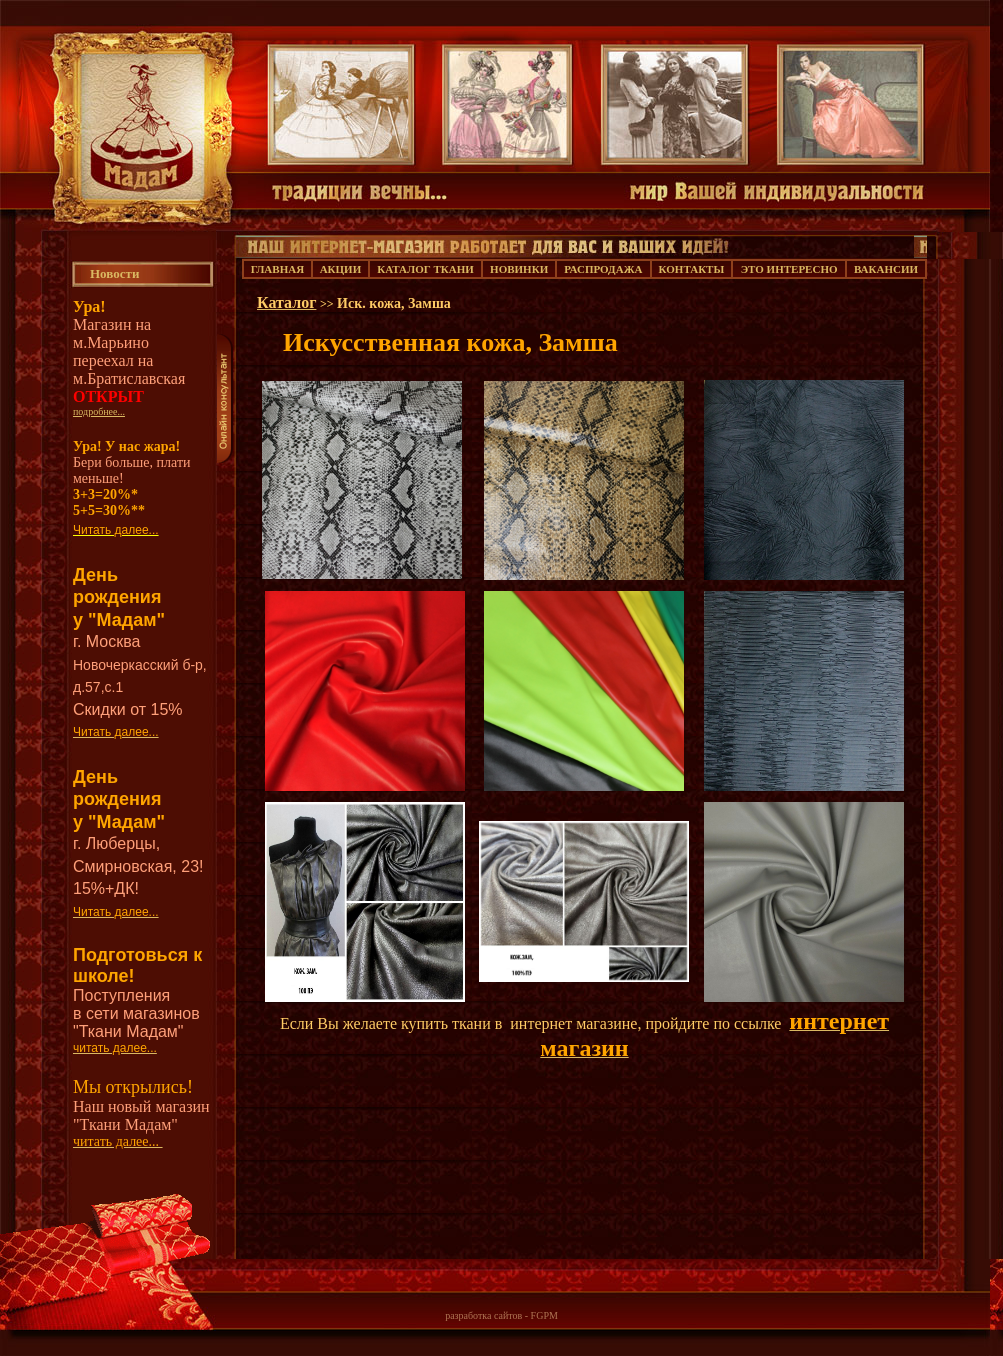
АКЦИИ (341, 269)
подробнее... (99, 411)
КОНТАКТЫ (692, 269)
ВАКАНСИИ (886, 269)
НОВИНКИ (519, 269)
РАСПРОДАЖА (603, 269)
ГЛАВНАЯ (277, 269)
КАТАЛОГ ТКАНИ (425, 269)
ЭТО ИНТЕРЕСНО (789, 269)
